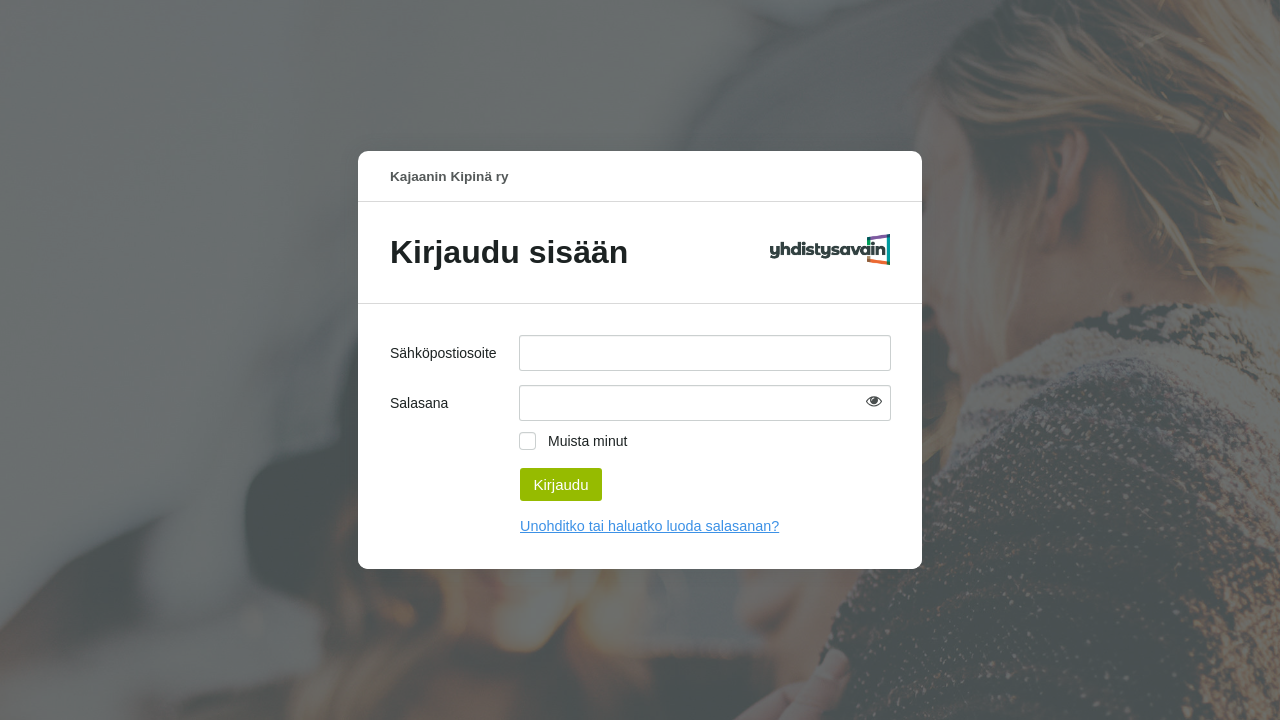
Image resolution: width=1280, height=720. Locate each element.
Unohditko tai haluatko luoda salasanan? (649, 526)
